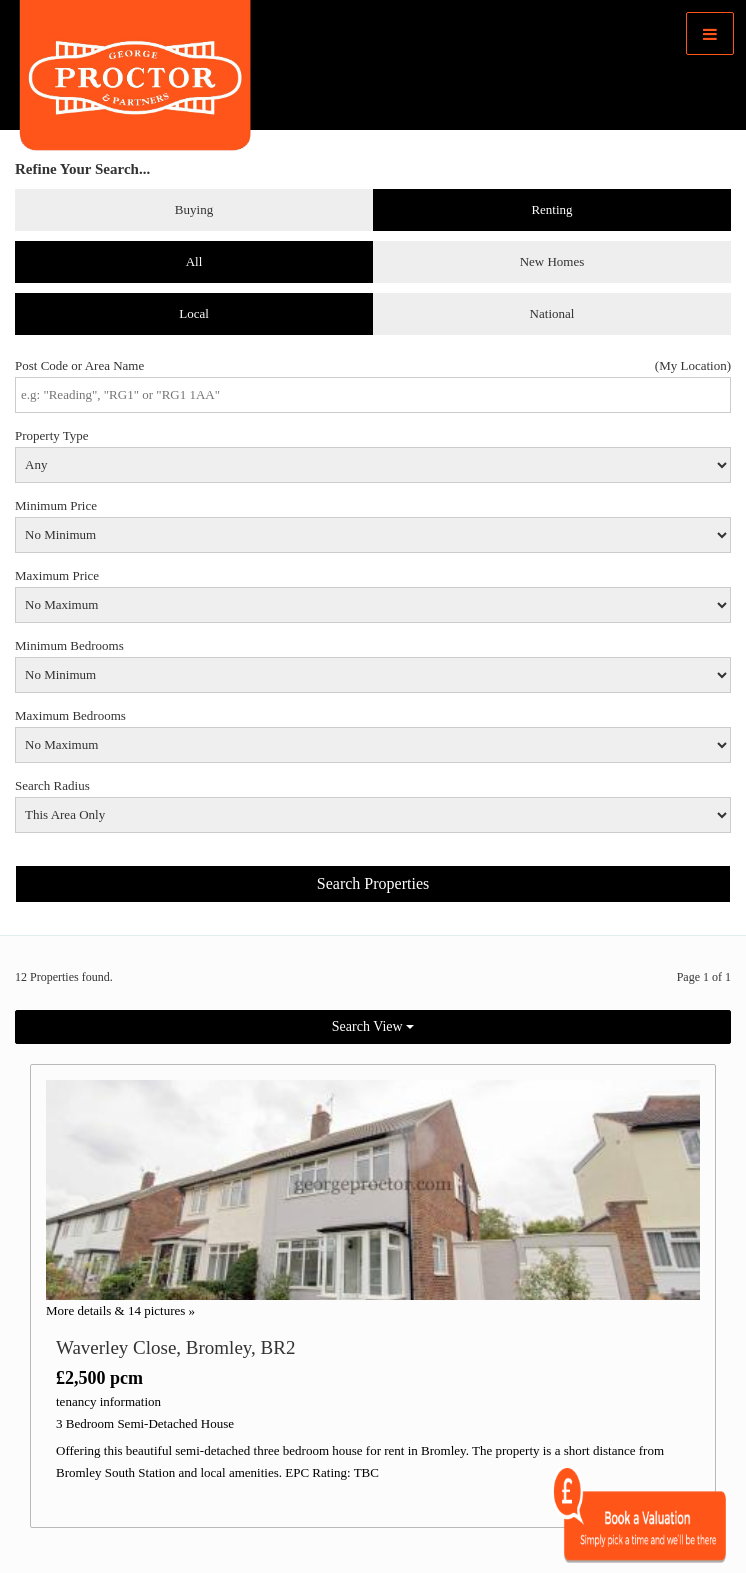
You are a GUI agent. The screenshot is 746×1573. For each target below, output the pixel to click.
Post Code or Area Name (79, 365)
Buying (194, 209)
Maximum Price (57, 575)
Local (194, 313)
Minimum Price (56, 505)
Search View (373, 1026)
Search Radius (52, 785)
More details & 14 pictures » (120, 1310)
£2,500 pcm (99, 1378)
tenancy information (108, 1401)
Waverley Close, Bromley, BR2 (175, 1347)
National (552, 313)
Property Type (52, 435)
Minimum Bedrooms (69, 645)
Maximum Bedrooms (70, 715)
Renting (551, 209)
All (194, 261)
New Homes (552, 261)
